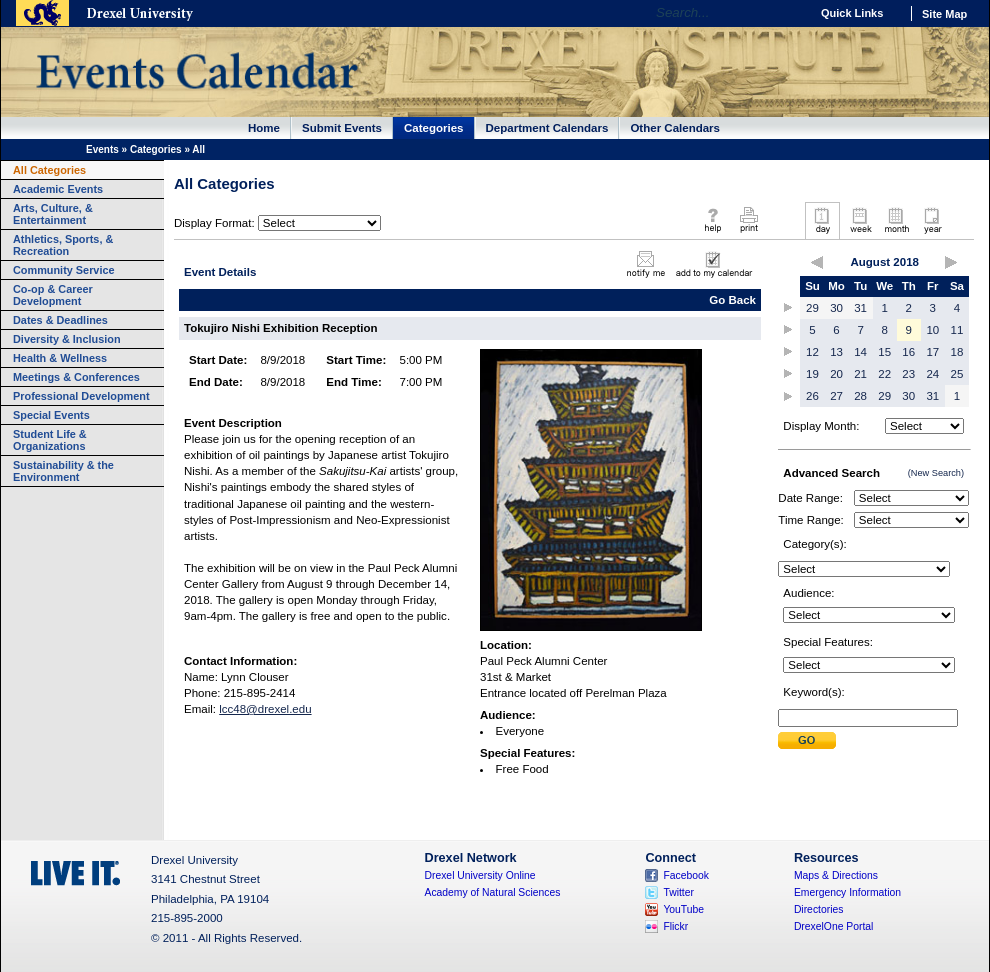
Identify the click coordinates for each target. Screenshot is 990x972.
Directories (819, 909)
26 (812, 396)
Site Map (944, 14)
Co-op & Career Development (53, 295)
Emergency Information (847, 892)
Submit (807, 740)
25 (957, 374)
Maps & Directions (836, 875)
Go (789, 13)
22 (884, 374)
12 (812, 352)
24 (932, 374)
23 (908, 374)
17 (932, 352)
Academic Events (58, 189)
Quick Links (852, 13)
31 (860, 308)
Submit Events (342, 128)
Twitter (678, 892)
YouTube (683, 909)
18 (957, 352)
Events (102, 149)
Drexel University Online (480, 875)
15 (884, 352)
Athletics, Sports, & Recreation (63, 245)
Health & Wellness (60, 358)
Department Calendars (547, 128)
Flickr (675, 926)
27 (836, 396)
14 (860, 352)
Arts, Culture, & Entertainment (53, 214)
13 (836, 352)
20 (836, 374)
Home (264, 128)
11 (957, 330)
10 (932, 330)
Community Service (64, 270)
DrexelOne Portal (833, 926)
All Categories (49, 170)
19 (812, 374)
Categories (434, 128)
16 (908, 352)
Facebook (686, 875)
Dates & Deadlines (60, 320)
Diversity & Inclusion (67, 339)
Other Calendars (675, 128)
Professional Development (81, 396)
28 (860, 396)
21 (860, 374)
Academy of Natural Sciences (493, 892)
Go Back (732, 300)
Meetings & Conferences (76, 377)
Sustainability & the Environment (63, 471)
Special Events (51, 415)
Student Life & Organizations (50, 440)
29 (812, 308)
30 (836, 308)
